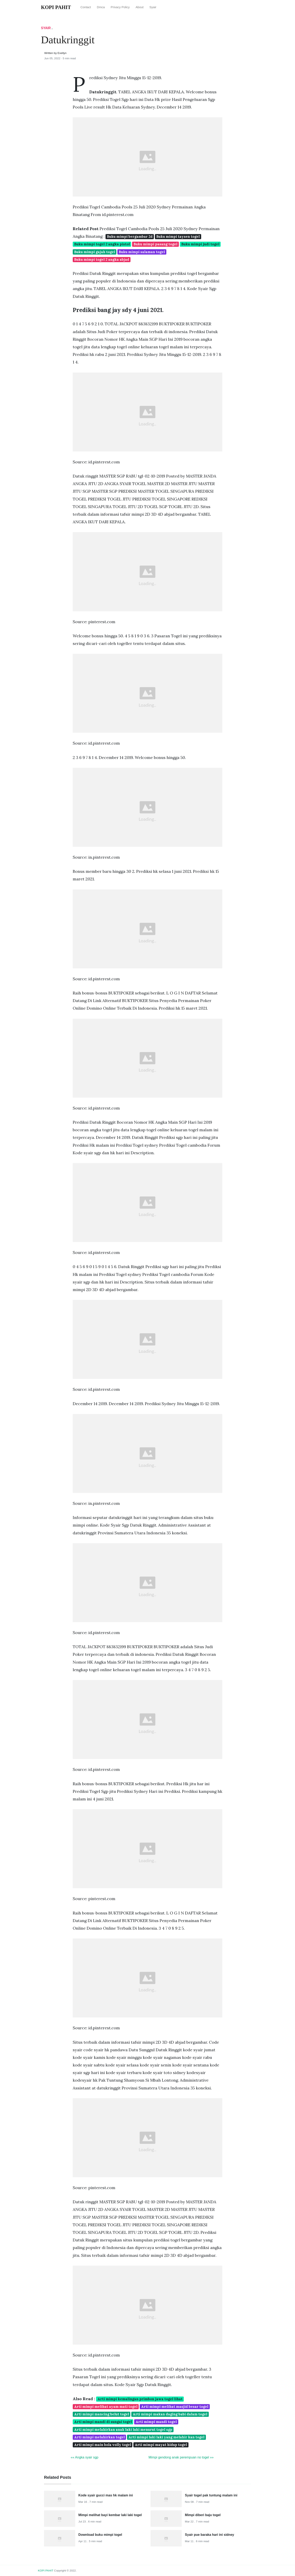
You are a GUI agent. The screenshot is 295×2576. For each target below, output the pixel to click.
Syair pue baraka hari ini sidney (209, 2534)
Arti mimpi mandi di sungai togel (103, 2421)
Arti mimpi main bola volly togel (102, 2444)
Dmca (101, 7)
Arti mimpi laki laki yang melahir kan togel (166, 2437)
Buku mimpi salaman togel (142, 252)
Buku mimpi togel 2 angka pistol (102, 244)
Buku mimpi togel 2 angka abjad (101, 259)
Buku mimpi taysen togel (178, 236)
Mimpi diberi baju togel (203, 2515)
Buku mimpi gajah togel (94, 252)
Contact (86, 7)
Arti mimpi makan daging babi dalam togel (170, 2414)
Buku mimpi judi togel (200, 244)
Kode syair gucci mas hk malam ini (105, 2495)
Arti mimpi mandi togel (156, 2421)
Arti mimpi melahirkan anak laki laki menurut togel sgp (123, 2429)
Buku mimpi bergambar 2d (130, 236)
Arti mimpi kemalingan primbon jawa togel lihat (140, 2399)
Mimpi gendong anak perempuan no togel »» (181, 2457)
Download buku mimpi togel (100, 2534)
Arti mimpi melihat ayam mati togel (105, 2406)
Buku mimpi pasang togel (155, 244)
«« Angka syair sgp (84, 2457)
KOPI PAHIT (45, 2570)
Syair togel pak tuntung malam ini (211, 2495)
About (140, 7)
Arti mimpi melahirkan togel (99, 2437)
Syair (152, 7)
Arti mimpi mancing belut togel (101, 2414)
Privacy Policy (120, 7)
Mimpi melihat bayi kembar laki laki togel (110, 2515)
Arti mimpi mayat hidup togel (161, 2444)
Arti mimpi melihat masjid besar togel (174, 2406)
